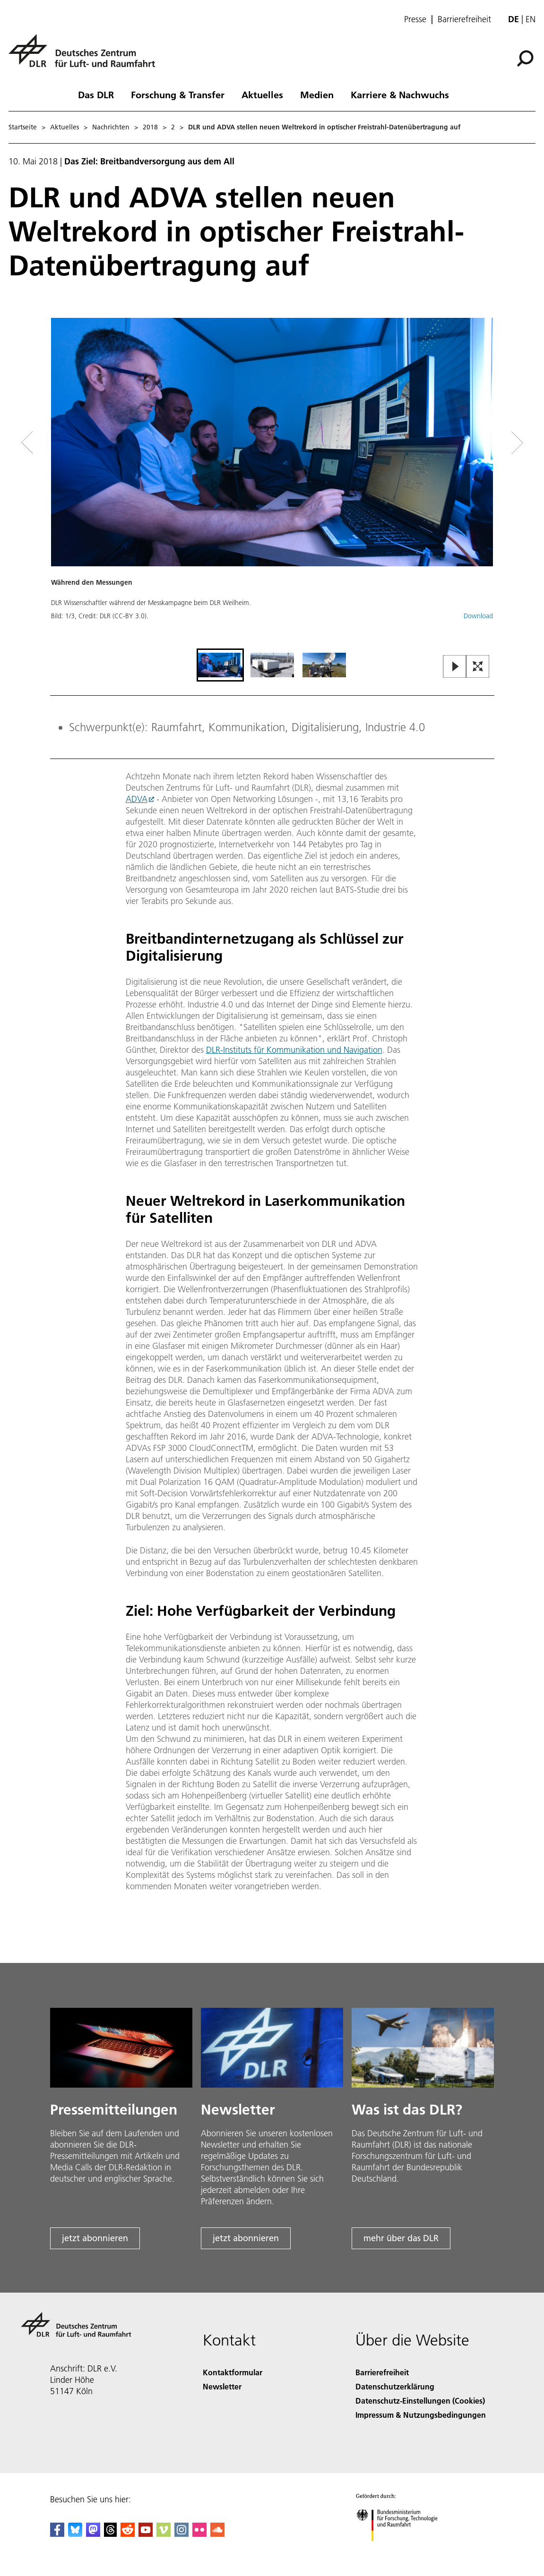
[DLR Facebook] (57, 2533)
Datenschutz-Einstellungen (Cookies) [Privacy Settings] (420, 2400)
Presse (415, 19)
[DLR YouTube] (145, 2533)
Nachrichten (111, 127)
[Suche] (525, 58)
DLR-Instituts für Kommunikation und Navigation (294, 1049)
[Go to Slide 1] (220, 665)
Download (478, 616)
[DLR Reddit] (128, 2533)
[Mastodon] (93, 2533)
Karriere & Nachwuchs (400, 94)
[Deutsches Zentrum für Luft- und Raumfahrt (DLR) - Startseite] (86, 56)
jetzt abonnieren (95, 2238)
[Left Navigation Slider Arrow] (65, 442)
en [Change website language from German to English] (530, 19)
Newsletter (222, 2386)
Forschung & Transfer (178, 94)
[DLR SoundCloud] (217, 2533)
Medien (317, 94)
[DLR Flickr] (199, 2533)
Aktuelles (262, 94)
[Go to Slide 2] (272, 665)
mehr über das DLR (401, 2238)
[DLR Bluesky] (75, 2533)
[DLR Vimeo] (163, 2533)
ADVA (136, 798)
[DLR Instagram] (181, 2533)
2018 (150, 127)
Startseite (23, 127)
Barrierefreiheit (464, 19)
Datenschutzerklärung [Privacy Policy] (394, 2386)
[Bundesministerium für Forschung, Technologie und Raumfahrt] (402, 2549)
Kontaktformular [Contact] (232, 2372)
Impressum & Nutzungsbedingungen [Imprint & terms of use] (420, 2415)
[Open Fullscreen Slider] (478, 667)
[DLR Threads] (110, 2533)
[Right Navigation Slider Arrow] (483, 442)
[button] (272, 482)
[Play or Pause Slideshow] (454, 667)
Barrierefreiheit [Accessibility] (382, 2372)
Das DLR (96, 94)
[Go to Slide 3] (324, 665)
